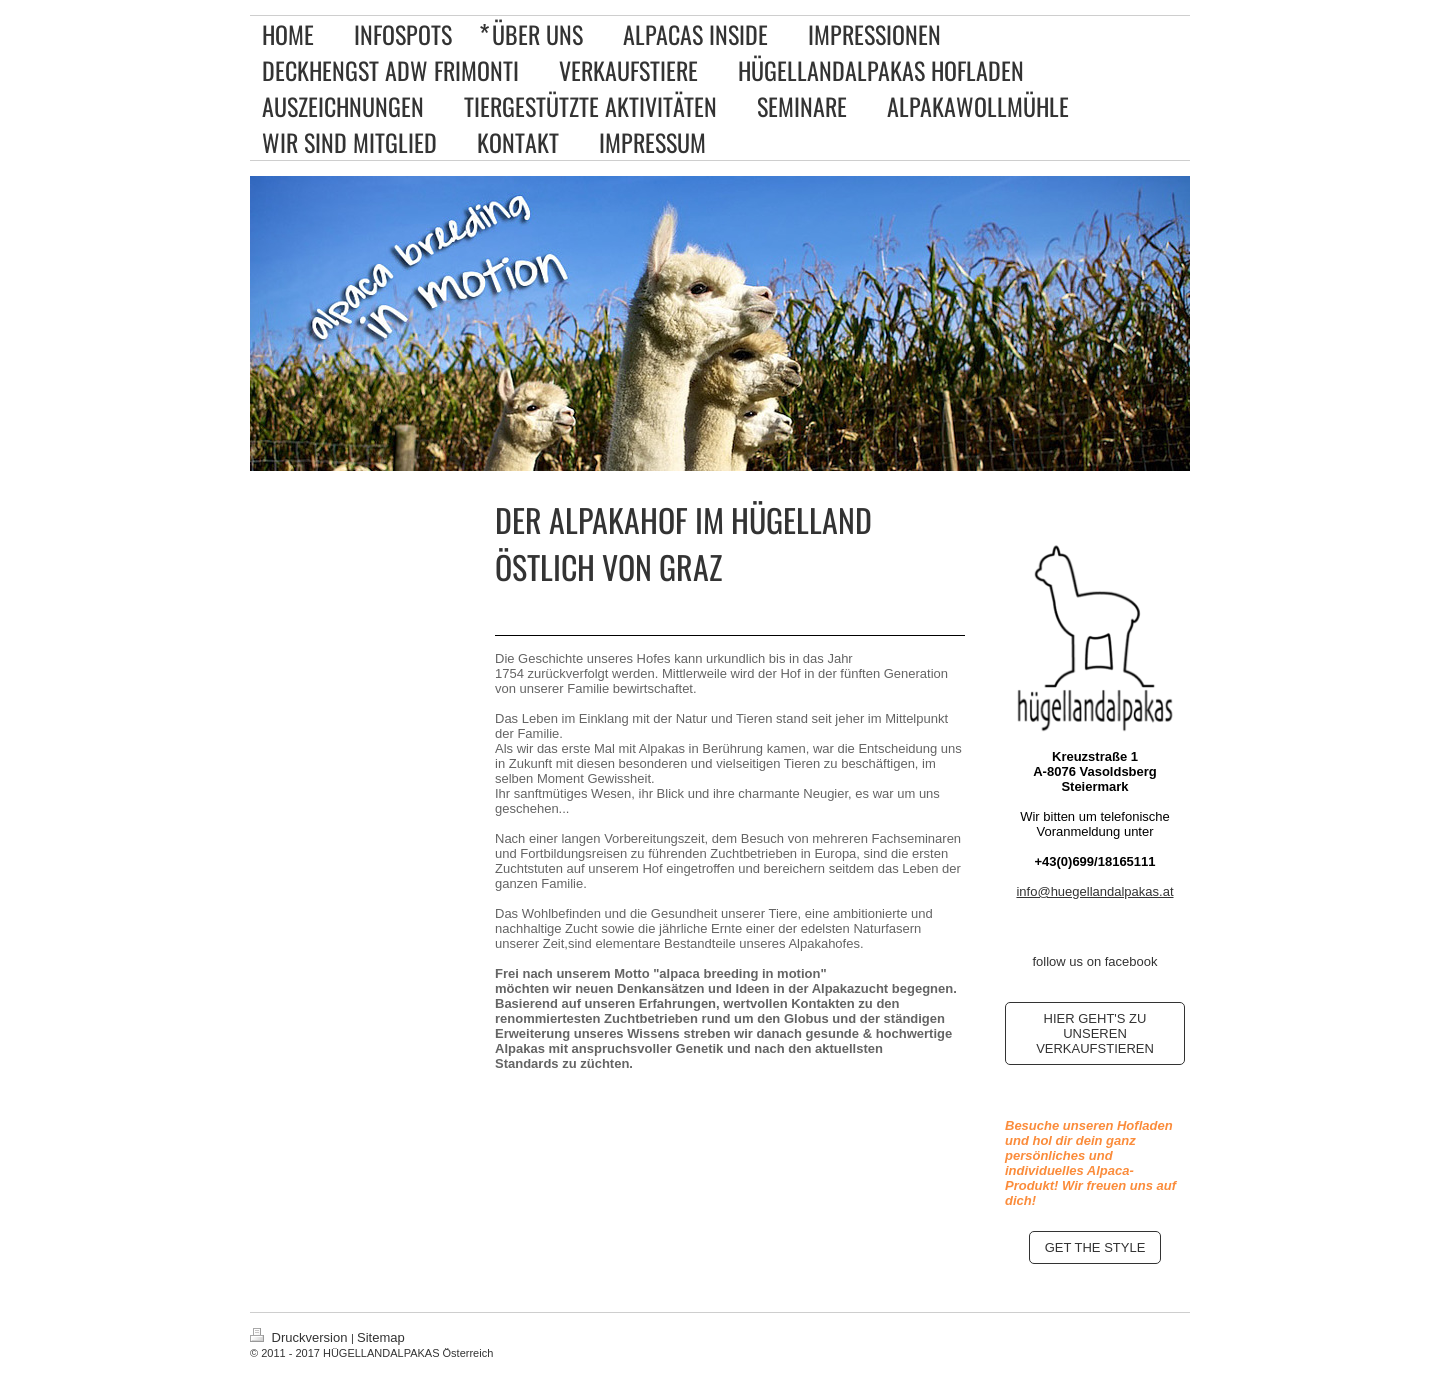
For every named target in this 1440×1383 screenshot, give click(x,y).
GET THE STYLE (1095, 1247)
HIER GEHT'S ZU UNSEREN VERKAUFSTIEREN (1095, 1033)
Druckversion (300, 1337)
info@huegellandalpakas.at (1094, 891)
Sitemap (381, 1337)
